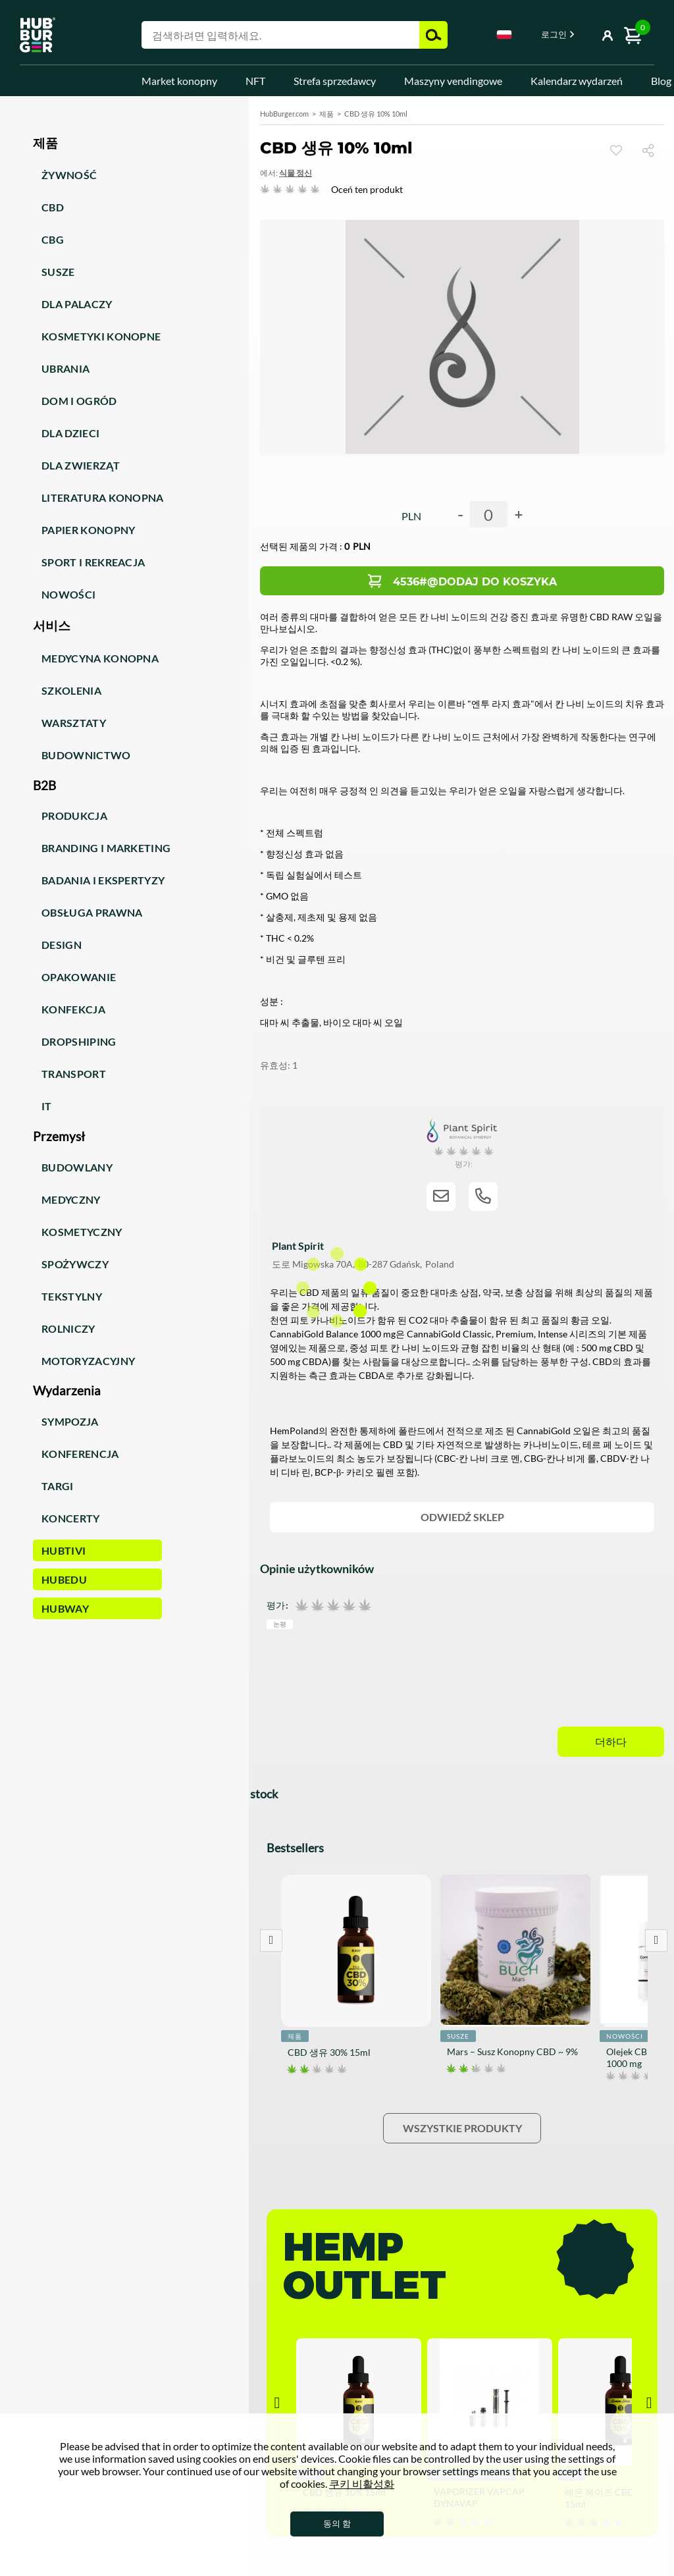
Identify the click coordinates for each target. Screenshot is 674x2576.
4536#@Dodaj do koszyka (475, 582)
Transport (73, 1073)
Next (656, 1940)
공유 (653, 150)
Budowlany (77, 1167)
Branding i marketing (105, 848)
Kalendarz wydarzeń (577, 80)
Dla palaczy (77, 304)
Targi (57, 1486)
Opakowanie (78, 977)
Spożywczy (75, 1264)
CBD (52, 207)
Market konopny (179, 80)
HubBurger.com (284, 113)
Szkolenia (71, 690)
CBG (52, 239)
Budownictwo (86, 755)
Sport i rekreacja (93, 562)
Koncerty (70, 1518)
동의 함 (337, 2523)
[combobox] (504, 36)
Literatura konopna (102, 497)
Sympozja (70, 1421)
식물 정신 (295, 173)
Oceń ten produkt (367, 189)
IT (46, 1106)
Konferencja (80, 1453)
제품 (326, 113)
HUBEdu (64, 1579)
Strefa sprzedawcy (335, 80)
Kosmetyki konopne (101, 336)
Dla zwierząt (80, 465)
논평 (280, 1623)
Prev (271, 1940)
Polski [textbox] (504, 34)
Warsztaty (73, 722)
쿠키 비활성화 (361, 2483)
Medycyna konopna (100, 658)
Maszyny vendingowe (453, 80)
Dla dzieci (70, 433)
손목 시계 (616, 150)
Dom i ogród (79, 400)
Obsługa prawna (91, 912)
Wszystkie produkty (462, 2128)
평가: (277, 1605)
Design (61, 944)
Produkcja (74, 815)
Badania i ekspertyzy (103, 880)
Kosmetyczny (81, 1231)
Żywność (69, 175)
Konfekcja (73, 1009)
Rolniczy (68, 1328)
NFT (255, 80)
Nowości (68, 594)
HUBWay (65, 1608)
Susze (58, 271)
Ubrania (65, 368)
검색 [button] (433, 35)
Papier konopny (88, 529)
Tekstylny (71, 1296)
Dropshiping (79, 1041)
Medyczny (71, 1199)
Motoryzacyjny (88, 1361)
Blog (661, 80)
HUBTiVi (63, 1550)
